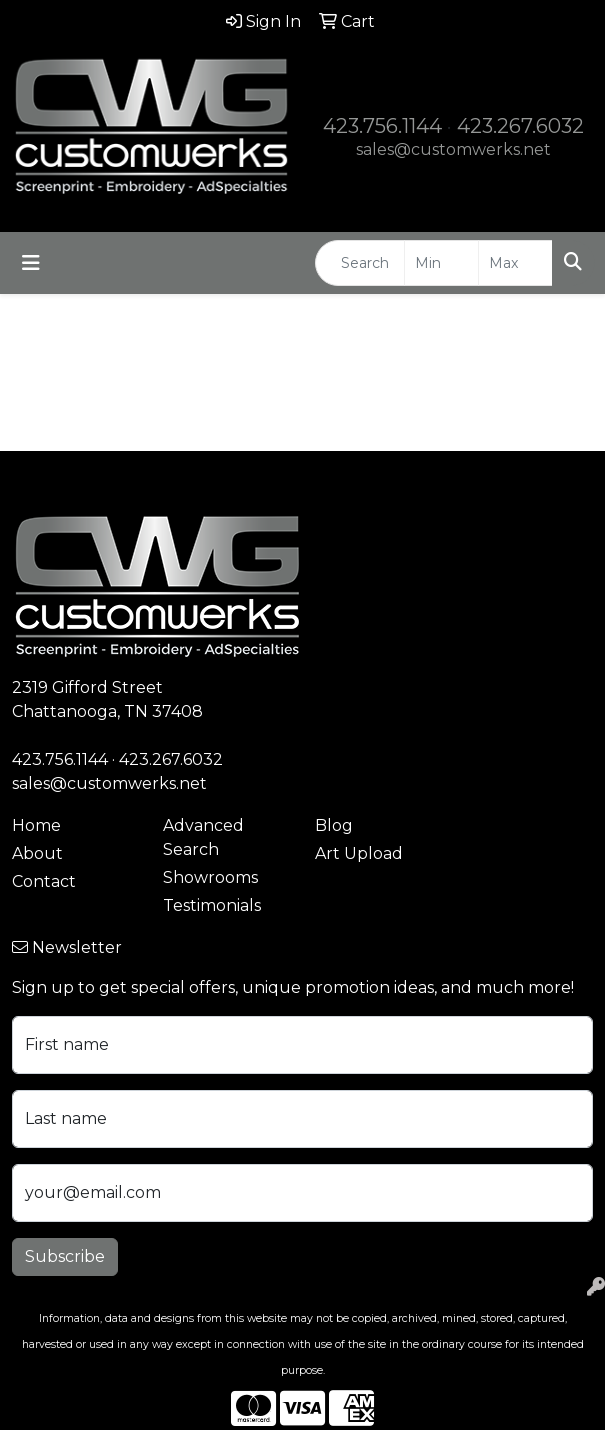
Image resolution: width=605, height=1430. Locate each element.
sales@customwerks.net (453, 149)
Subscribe (65, 1256)
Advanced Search (203, 837)
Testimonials (212, 905)
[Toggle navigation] (31, 263)
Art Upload (359, 853)
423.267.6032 (520, 126)
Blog (334, 825)
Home (36, 825)
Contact (44, 881)
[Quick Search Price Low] (441, 263)
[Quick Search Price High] (515, 263)
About (37, 853)
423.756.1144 (382, 126)
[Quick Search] (360, 263)
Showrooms (210, 877)
